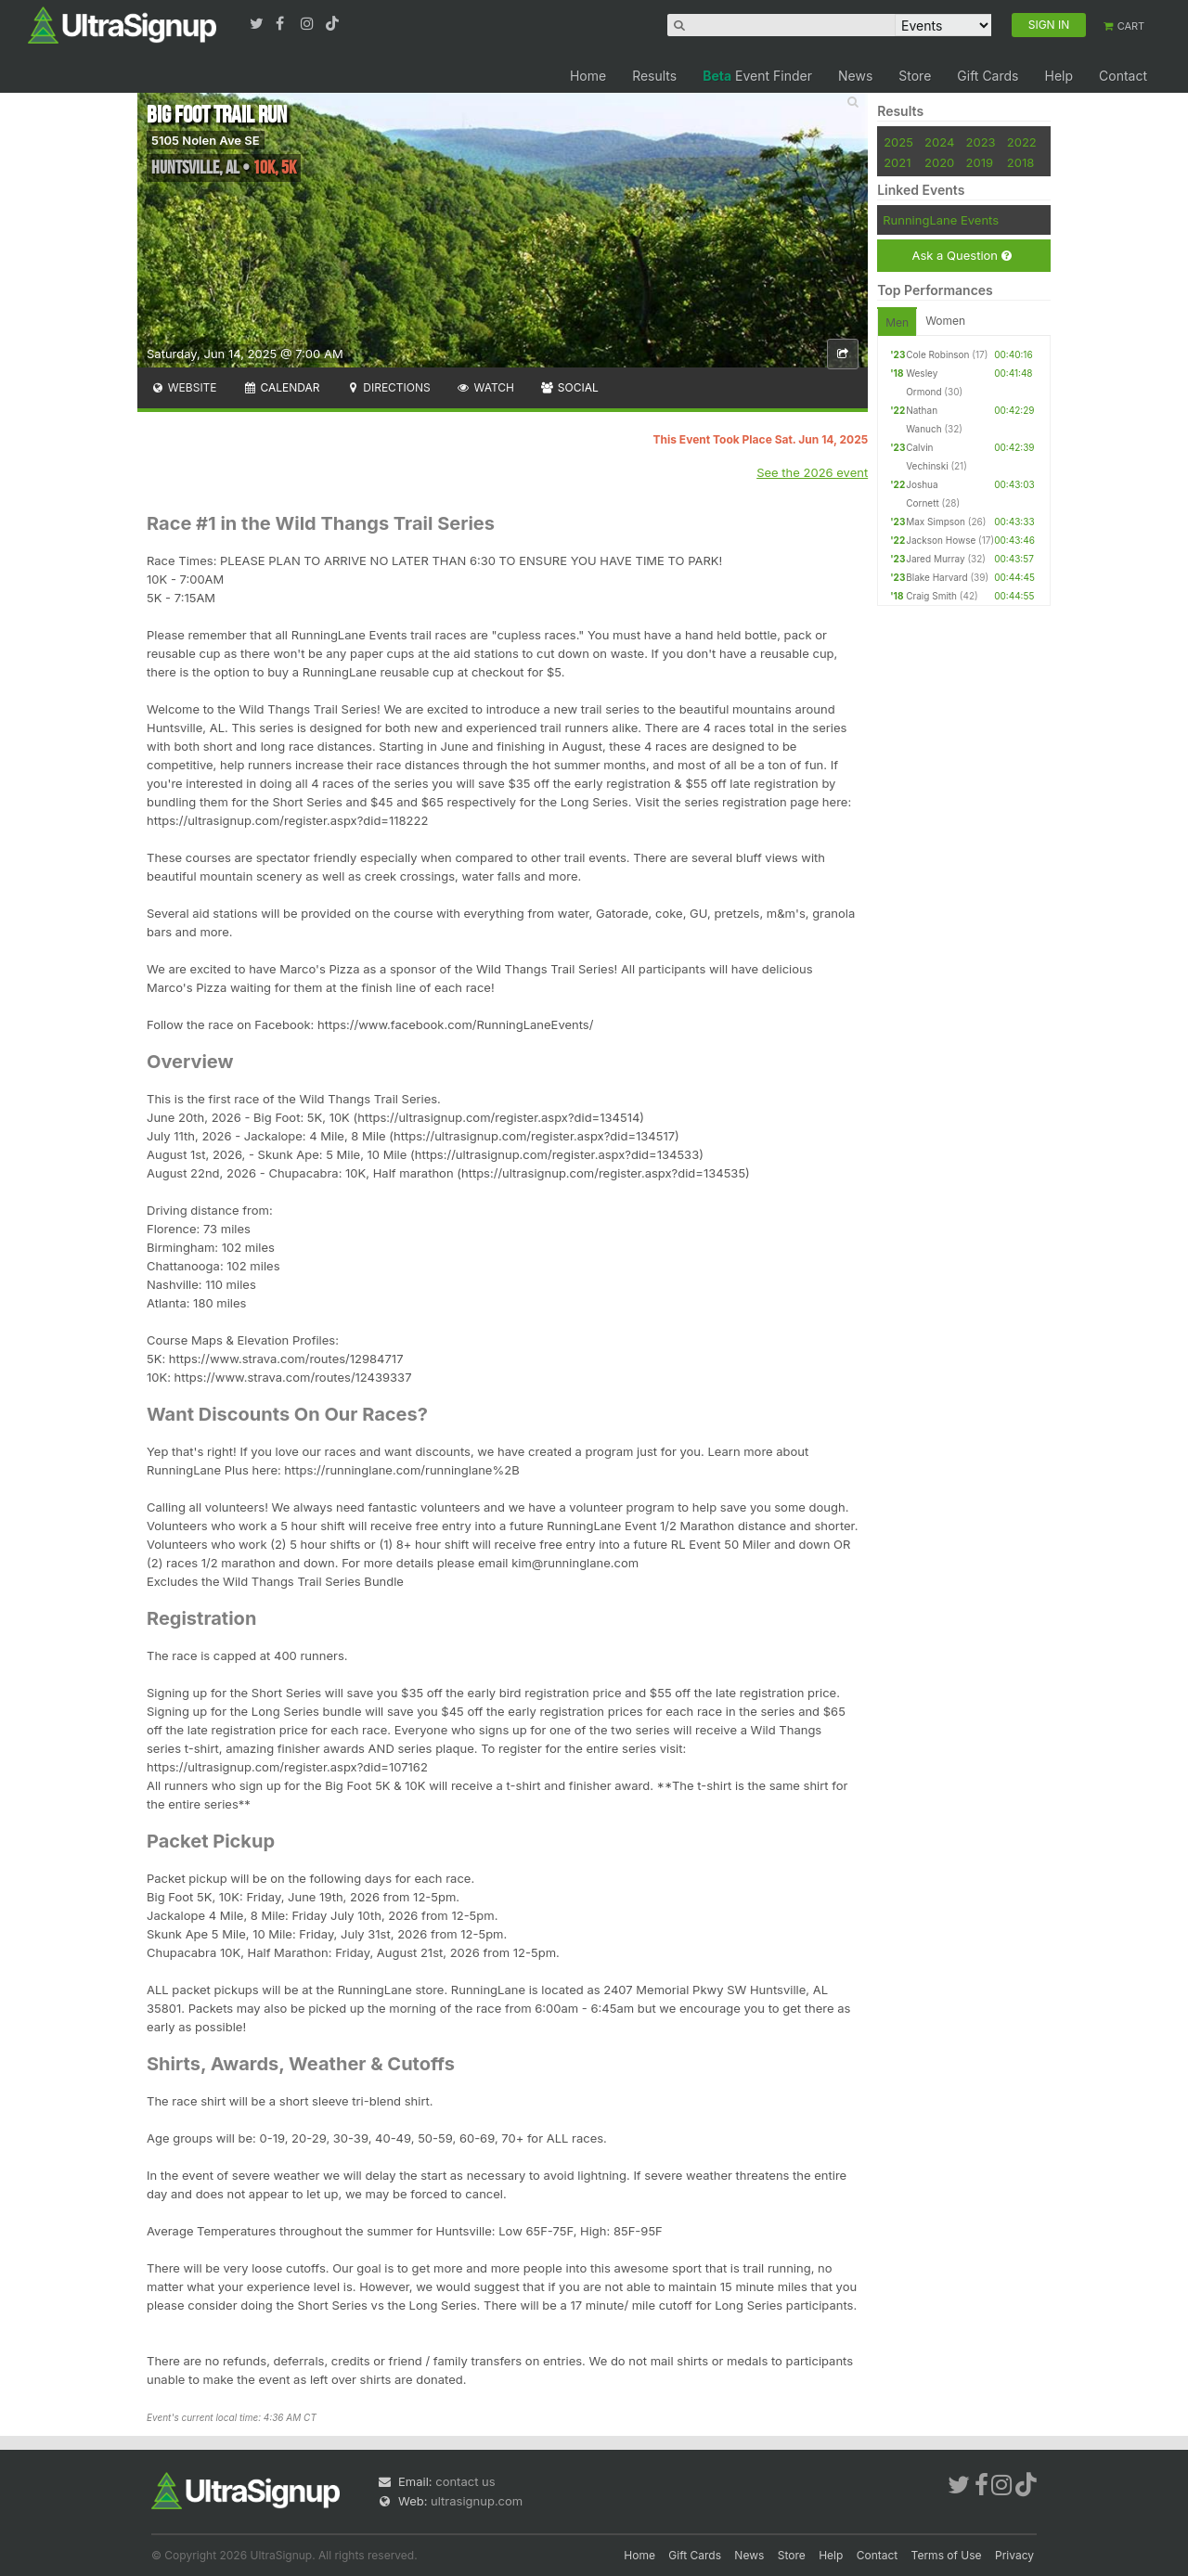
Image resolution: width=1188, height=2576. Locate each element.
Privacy (1014, 2555)
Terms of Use (946, 2555)
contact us (465, 2481)
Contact (1123, 76)
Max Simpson (935, 521)
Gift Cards (987, 76)
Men (897, 322)
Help (1058, 76)
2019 (979, 162)
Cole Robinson (937, 354)
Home (588, 76)
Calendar (281, 387)
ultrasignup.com (477, 2500)
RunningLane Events (941, 220)
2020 (939, 162)
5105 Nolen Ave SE (205, 140)
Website (183, 387)
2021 (897, 162)
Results (654, 76)
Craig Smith (931, 595)
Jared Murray (935, 558)
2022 (1022, 142)
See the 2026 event (812, 472)
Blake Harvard (936, 577)
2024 (939, 142)
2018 (1020, 162)
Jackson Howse (940, 540)
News (855, 76)
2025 (898, 142)
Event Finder (757, 76)
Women (945, 321)
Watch (485, 387)
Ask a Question (961, 255)
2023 (981, 142)
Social (569, 387)
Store (914, 76)
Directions (387, 387)
